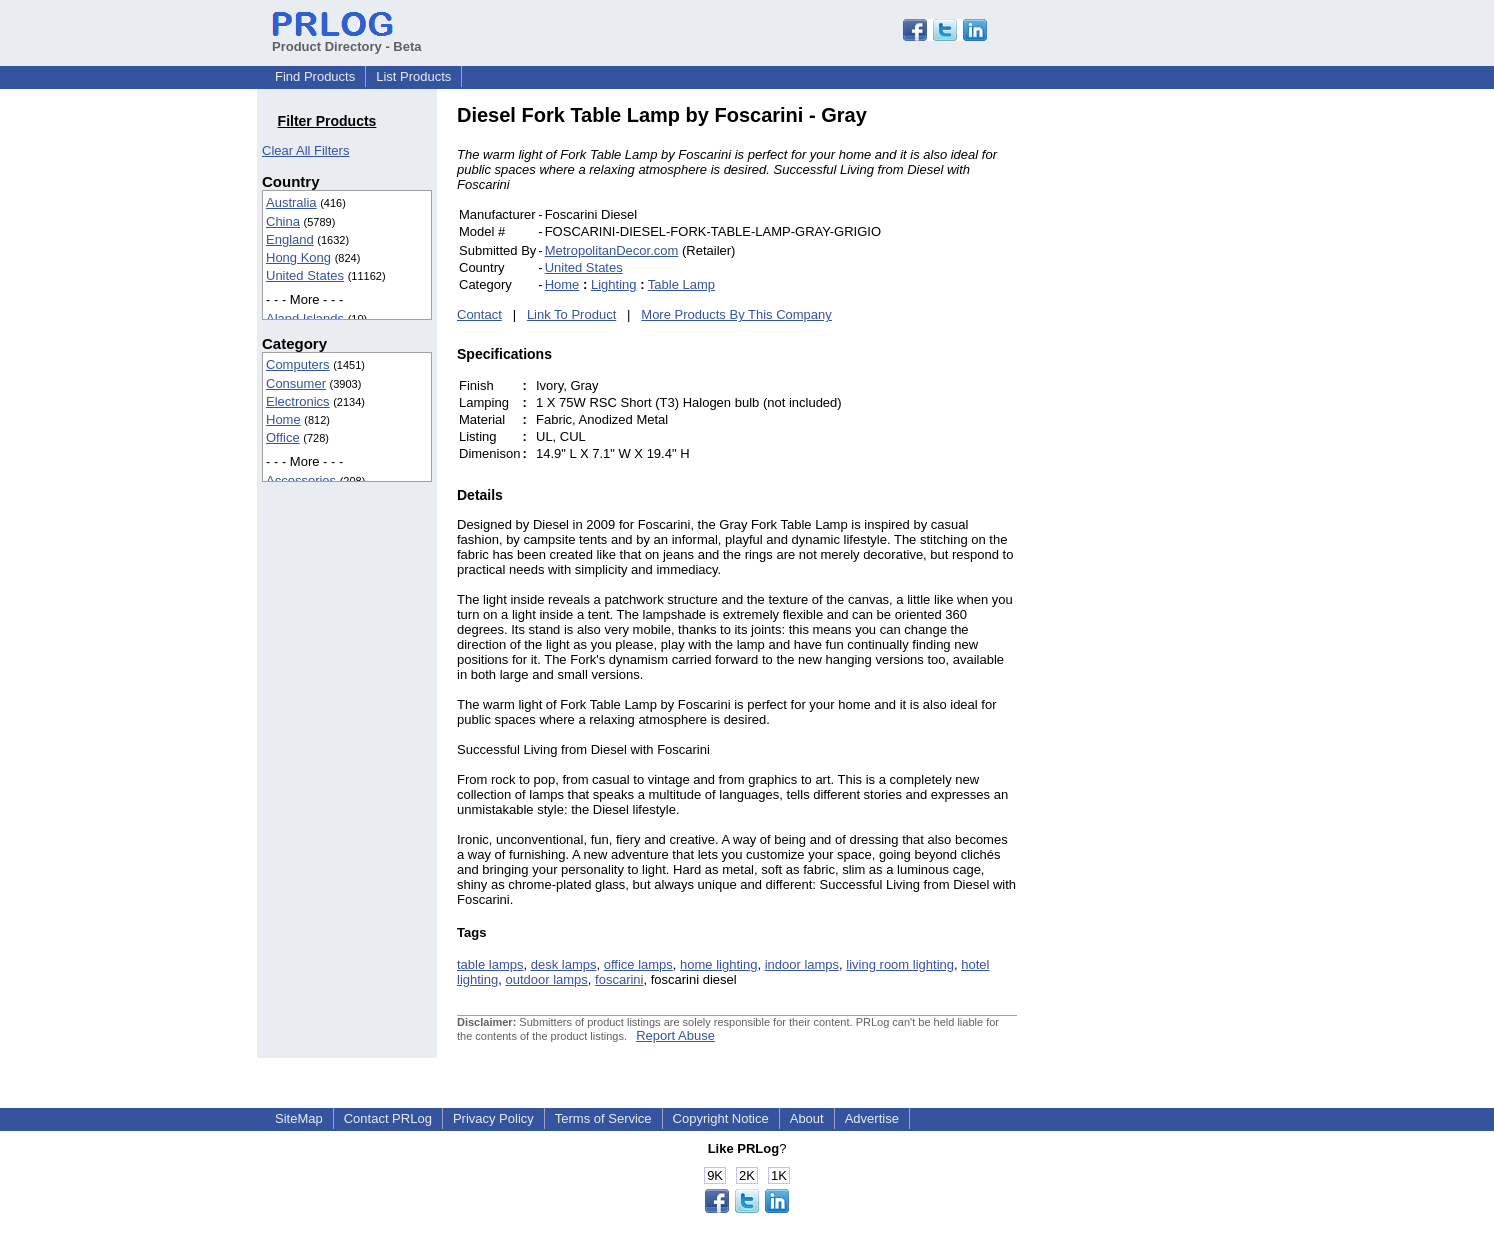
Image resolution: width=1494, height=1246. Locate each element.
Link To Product (571, 314)
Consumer (296, 383)
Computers (298, 364)
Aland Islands (305, 318)
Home (283, 419)
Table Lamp (681, 284)
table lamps (490, 964)
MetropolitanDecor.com (612, 250)
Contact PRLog (388, 1118)
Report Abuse (675, 1035)
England (290, 239)
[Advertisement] (1152, 404)
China (283, 221)
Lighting (614, 284)
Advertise (872, 1118)
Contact (479, 314)
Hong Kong (298, 257)
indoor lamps (802, 964)
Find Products (315, 76)
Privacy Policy (493, 1118)
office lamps (638, 964)
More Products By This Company (736, 314)
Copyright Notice (721, 1118)
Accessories (301, 480)
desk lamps (564, 964)
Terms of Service (603, 1118)
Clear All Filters (305, 150)
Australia (291, 202)
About (807, 1118)
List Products (413, 76)
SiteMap (299, 1118)
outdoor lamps (546, 979)
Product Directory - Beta (347, 39)
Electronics (298, 401)
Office (283, 437)
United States (305, 275)
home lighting (718, 964)
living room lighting (900, 964)
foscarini (619, 979)
